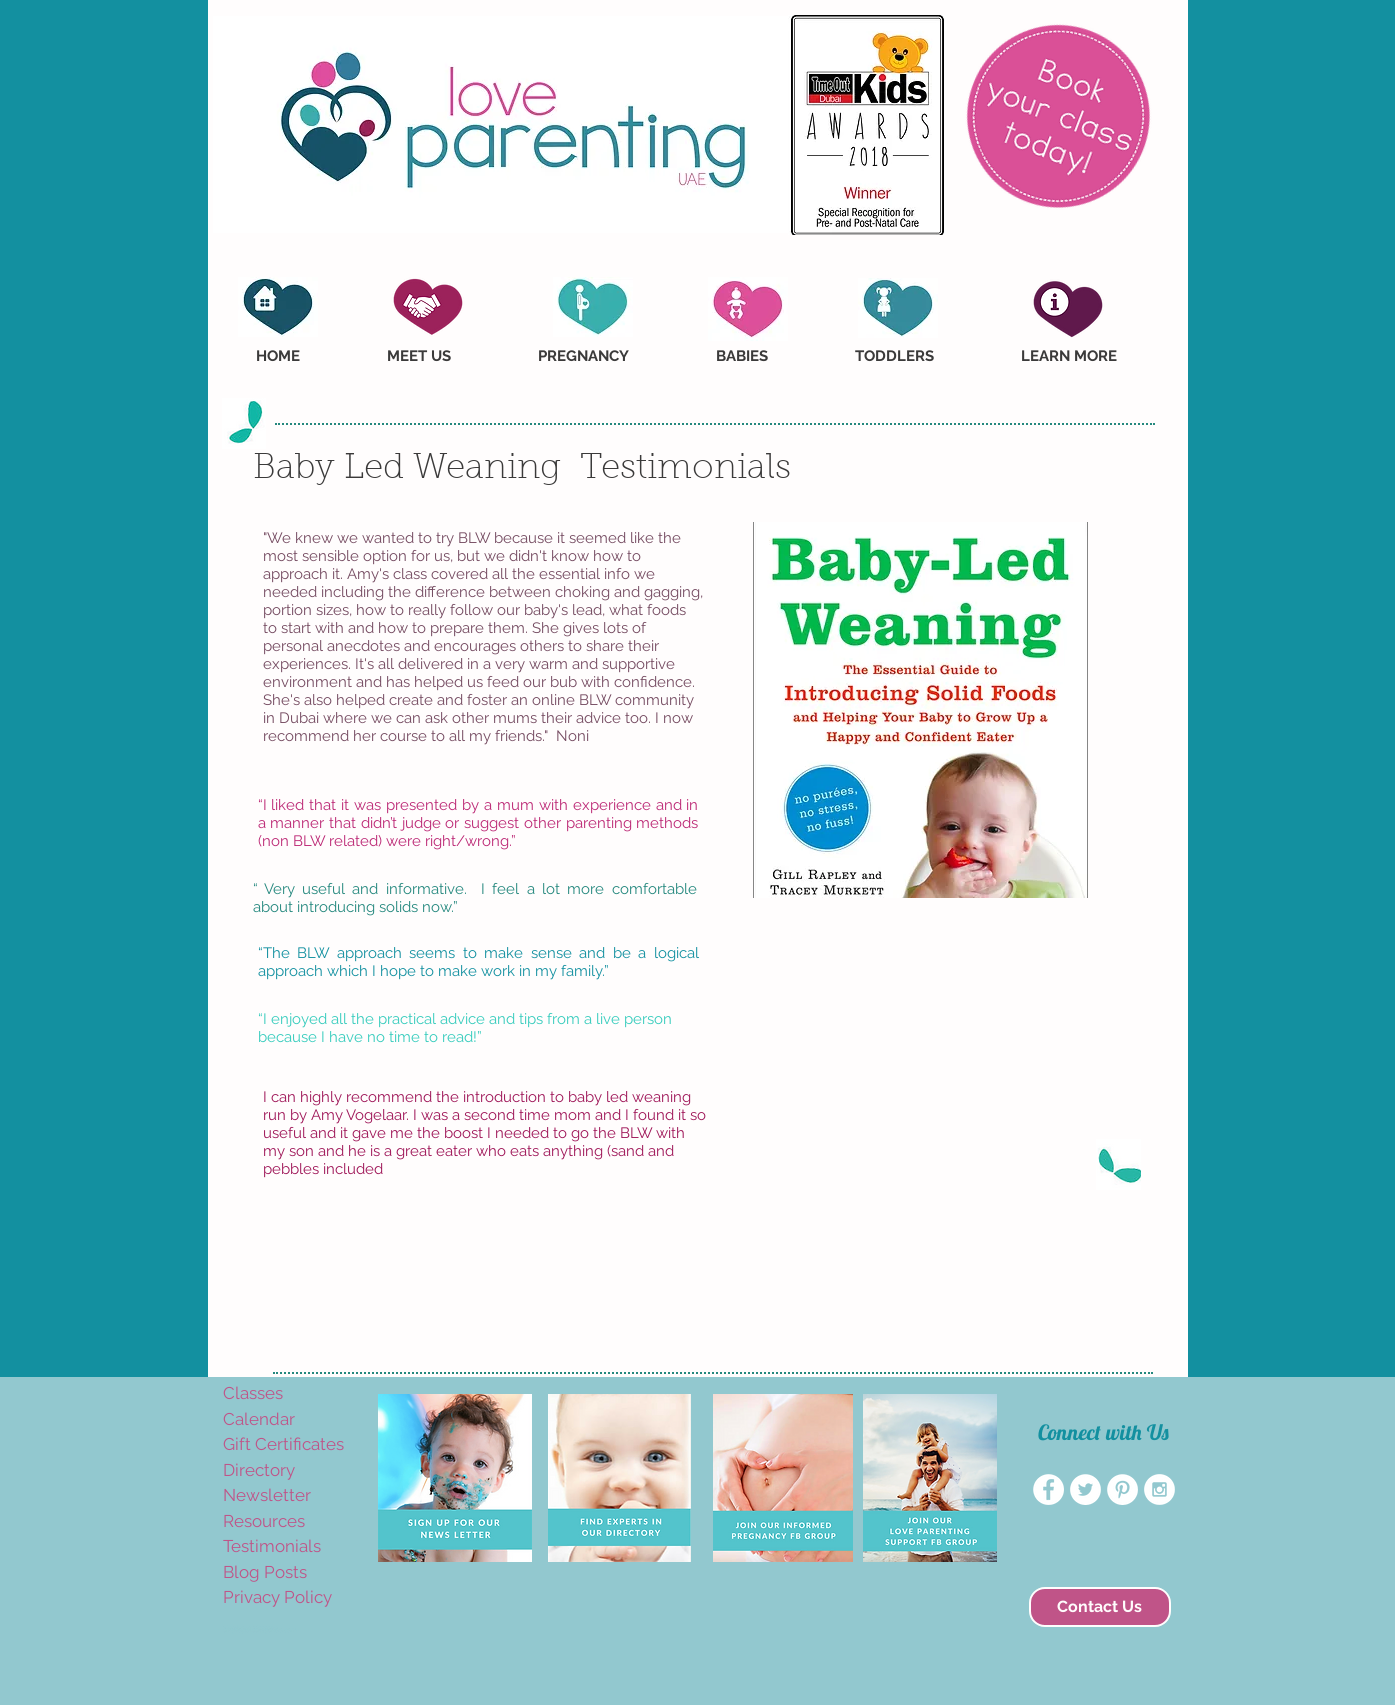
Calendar (259, 1419)
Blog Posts (265, 1572)
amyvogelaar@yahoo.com (260, 1629)
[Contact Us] (1100, 1607)
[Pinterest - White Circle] (1122, 1489)
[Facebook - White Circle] (1048, 1489)
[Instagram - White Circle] (1159, 1489)
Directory (259, 1470)
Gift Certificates (283, 1444)
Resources (264, 1521)
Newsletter (267, 1495)
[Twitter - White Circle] (1085, 1489)
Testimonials (272, 1546)
